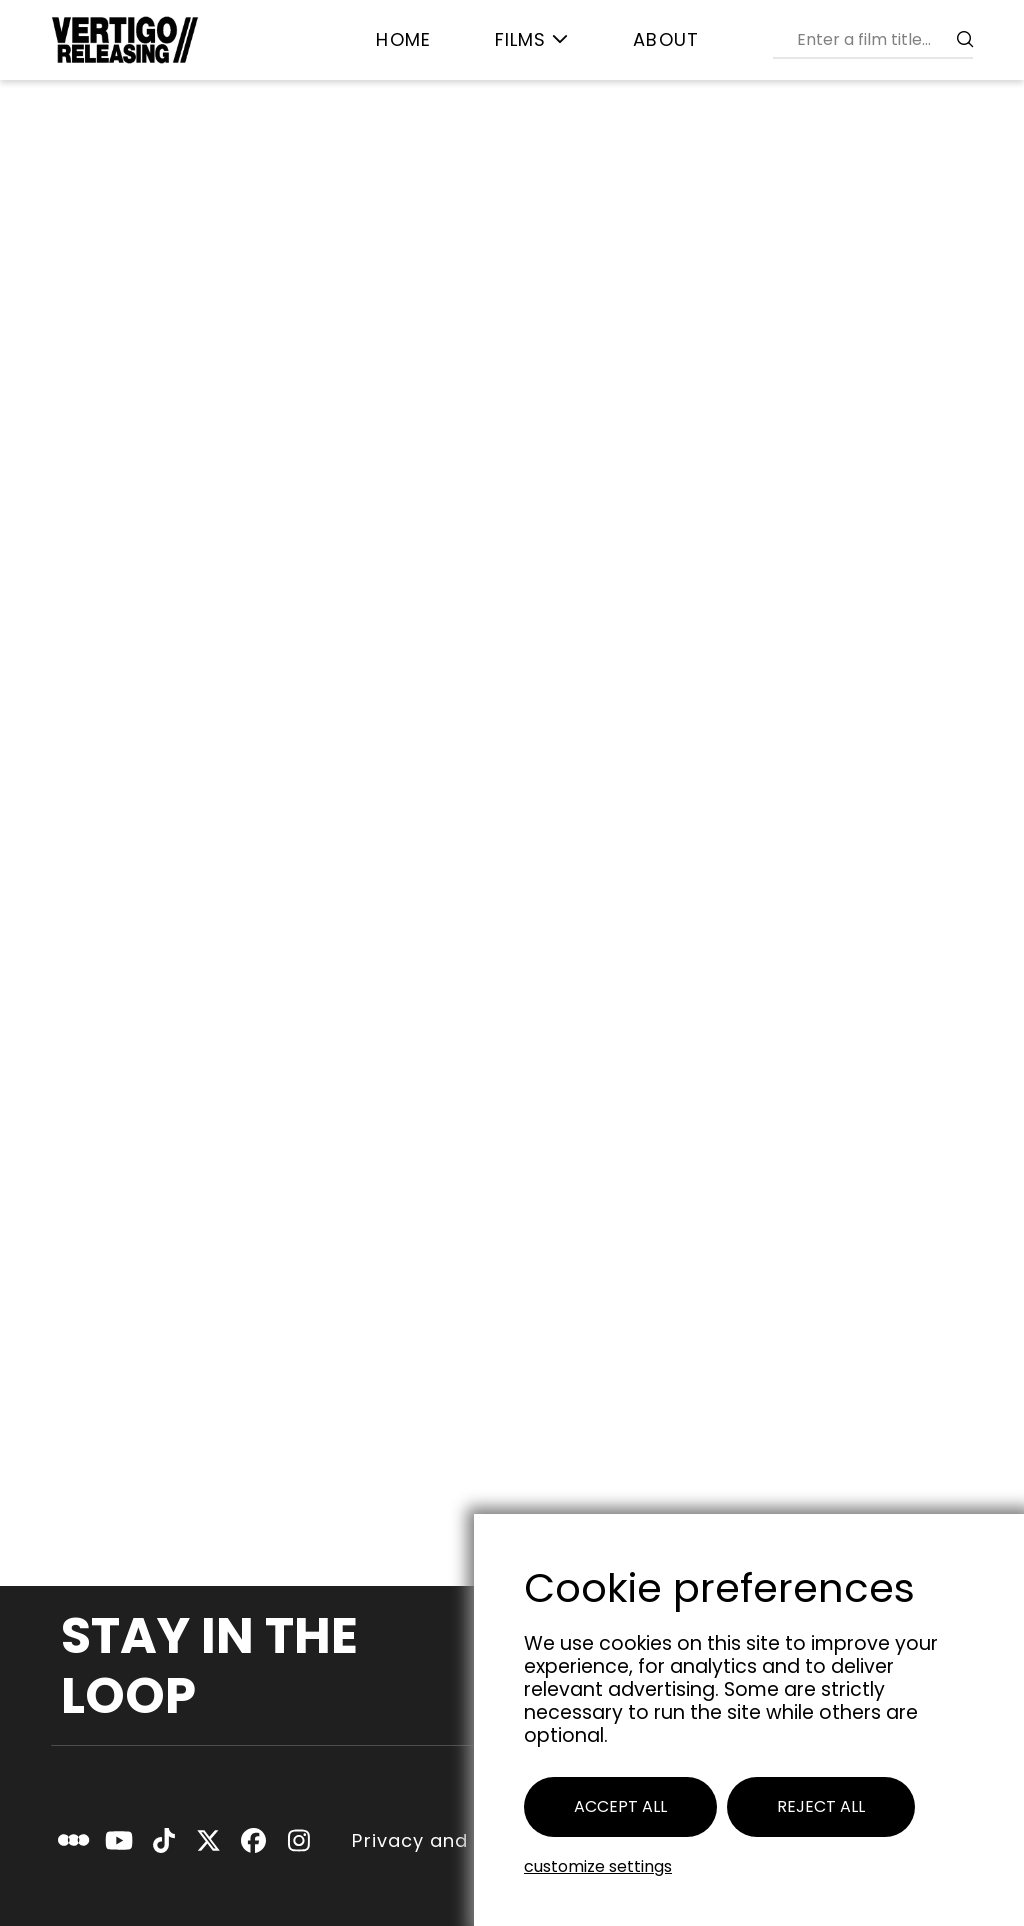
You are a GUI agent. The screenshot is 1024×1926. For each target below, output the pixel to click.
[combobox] (881, 39)
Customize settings (598, 1866)
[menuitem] (403, 40)
